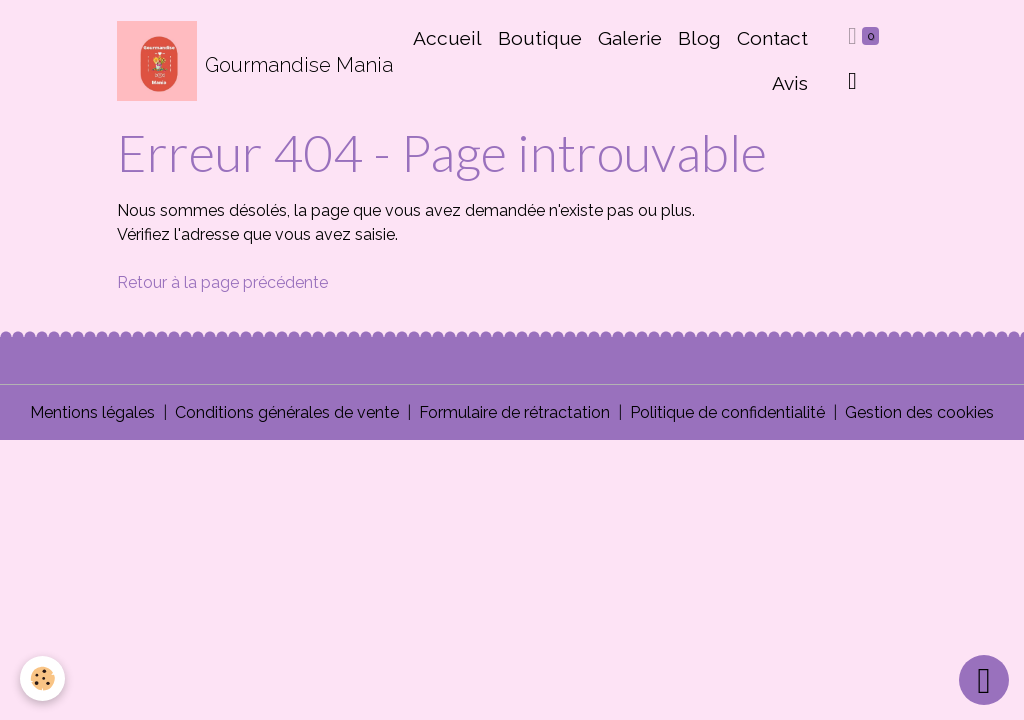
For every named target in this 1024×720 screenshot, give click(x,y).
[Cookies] (42, 678)
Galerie (630, 38)
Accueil (447, 38)
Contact (772, 38)
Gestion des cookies (919, 412)
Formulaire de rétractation (514, 412)
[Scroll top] (984, 680)
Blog (699, 38)
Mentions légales (92, 412)
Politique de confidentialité (727, 412)
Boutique (540, 38)
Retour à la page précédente (222, 282)
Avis (790, 83)
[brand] (245, 61)
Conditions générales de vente (287, 412)
